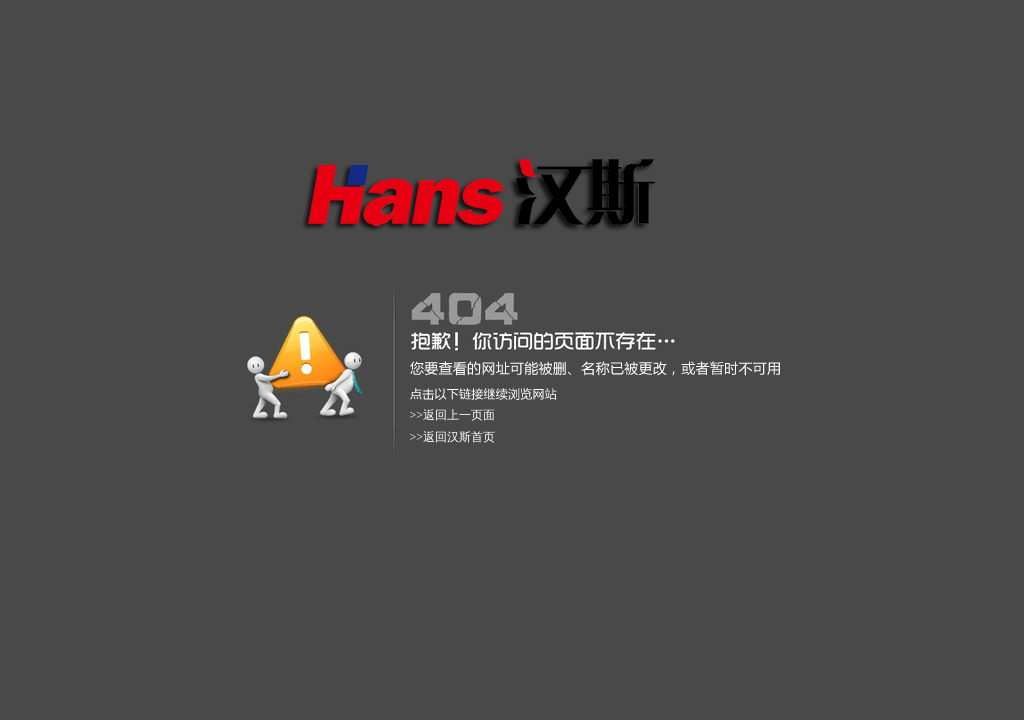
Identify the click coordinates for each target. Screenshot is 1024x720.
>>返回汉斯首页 (453, 437)
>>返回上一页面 (453, 415)
